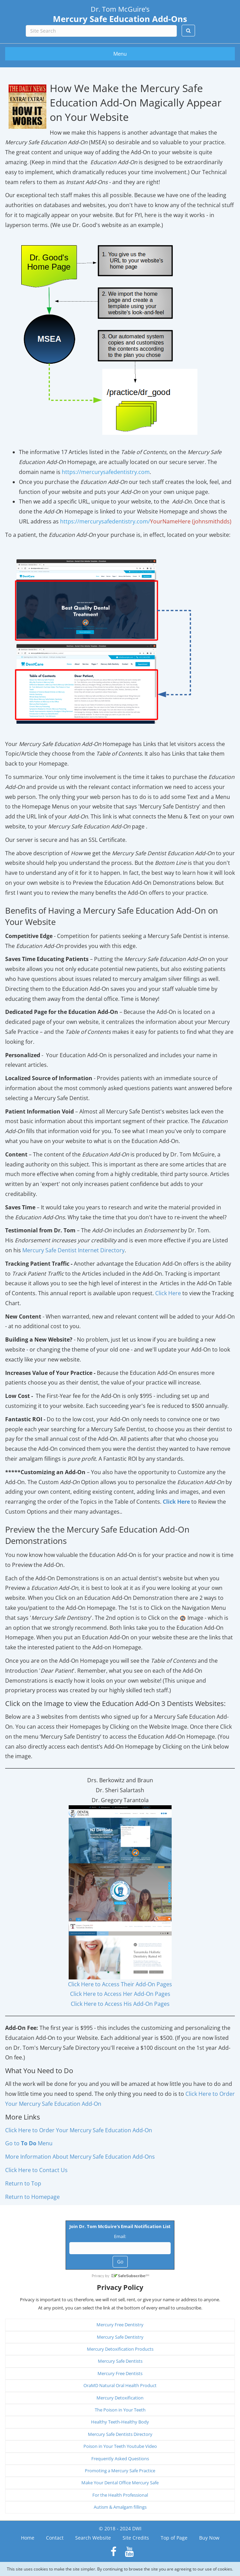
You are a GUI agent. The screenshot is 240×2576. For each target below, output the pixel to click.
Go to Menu (29, 2143)
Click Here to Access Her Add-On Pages (120, 1994)
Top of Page (174, 2537)
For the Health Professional (120, 2495)
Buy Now (209, 2537)
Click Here (168, 1293)
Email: (120, 2236)
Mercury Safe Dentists (120, 2361)
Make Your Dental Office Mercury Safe (120, 2482)
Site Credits (136, 2537)
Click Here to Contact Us (36, 2170)
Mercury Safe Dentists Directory (120, 2434)
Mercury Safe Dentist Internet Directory (73, 1250)
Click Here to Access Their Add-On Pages (120, 1984)
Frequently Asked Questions (120, 2458)
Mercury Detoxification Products (120, 2349)
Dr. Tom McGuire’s (120, 13)
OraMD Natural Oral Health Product (120, 2385)
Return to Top (23, 2183)
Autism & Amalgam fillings (120, 2507)
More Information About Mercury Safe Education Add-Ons (80, 2156)
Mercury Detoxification (120, 2398)
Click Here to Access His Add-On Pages (120, 2004)
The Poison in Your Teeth (120, 2410)
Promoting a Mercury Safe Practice (120, 2470)
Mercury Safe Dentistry (120, 2337)
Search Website (93, 2537)
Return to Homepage (32, 2197)
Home (27, 2537)
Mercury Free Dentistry (120, 2324)
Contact (55, 2537)
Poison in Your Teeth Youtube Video (120, 2446)
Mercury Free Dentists (120, 2373)
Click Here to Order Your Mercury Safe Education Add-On (79, 2130)
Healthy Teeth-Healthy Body (120, 2422)
